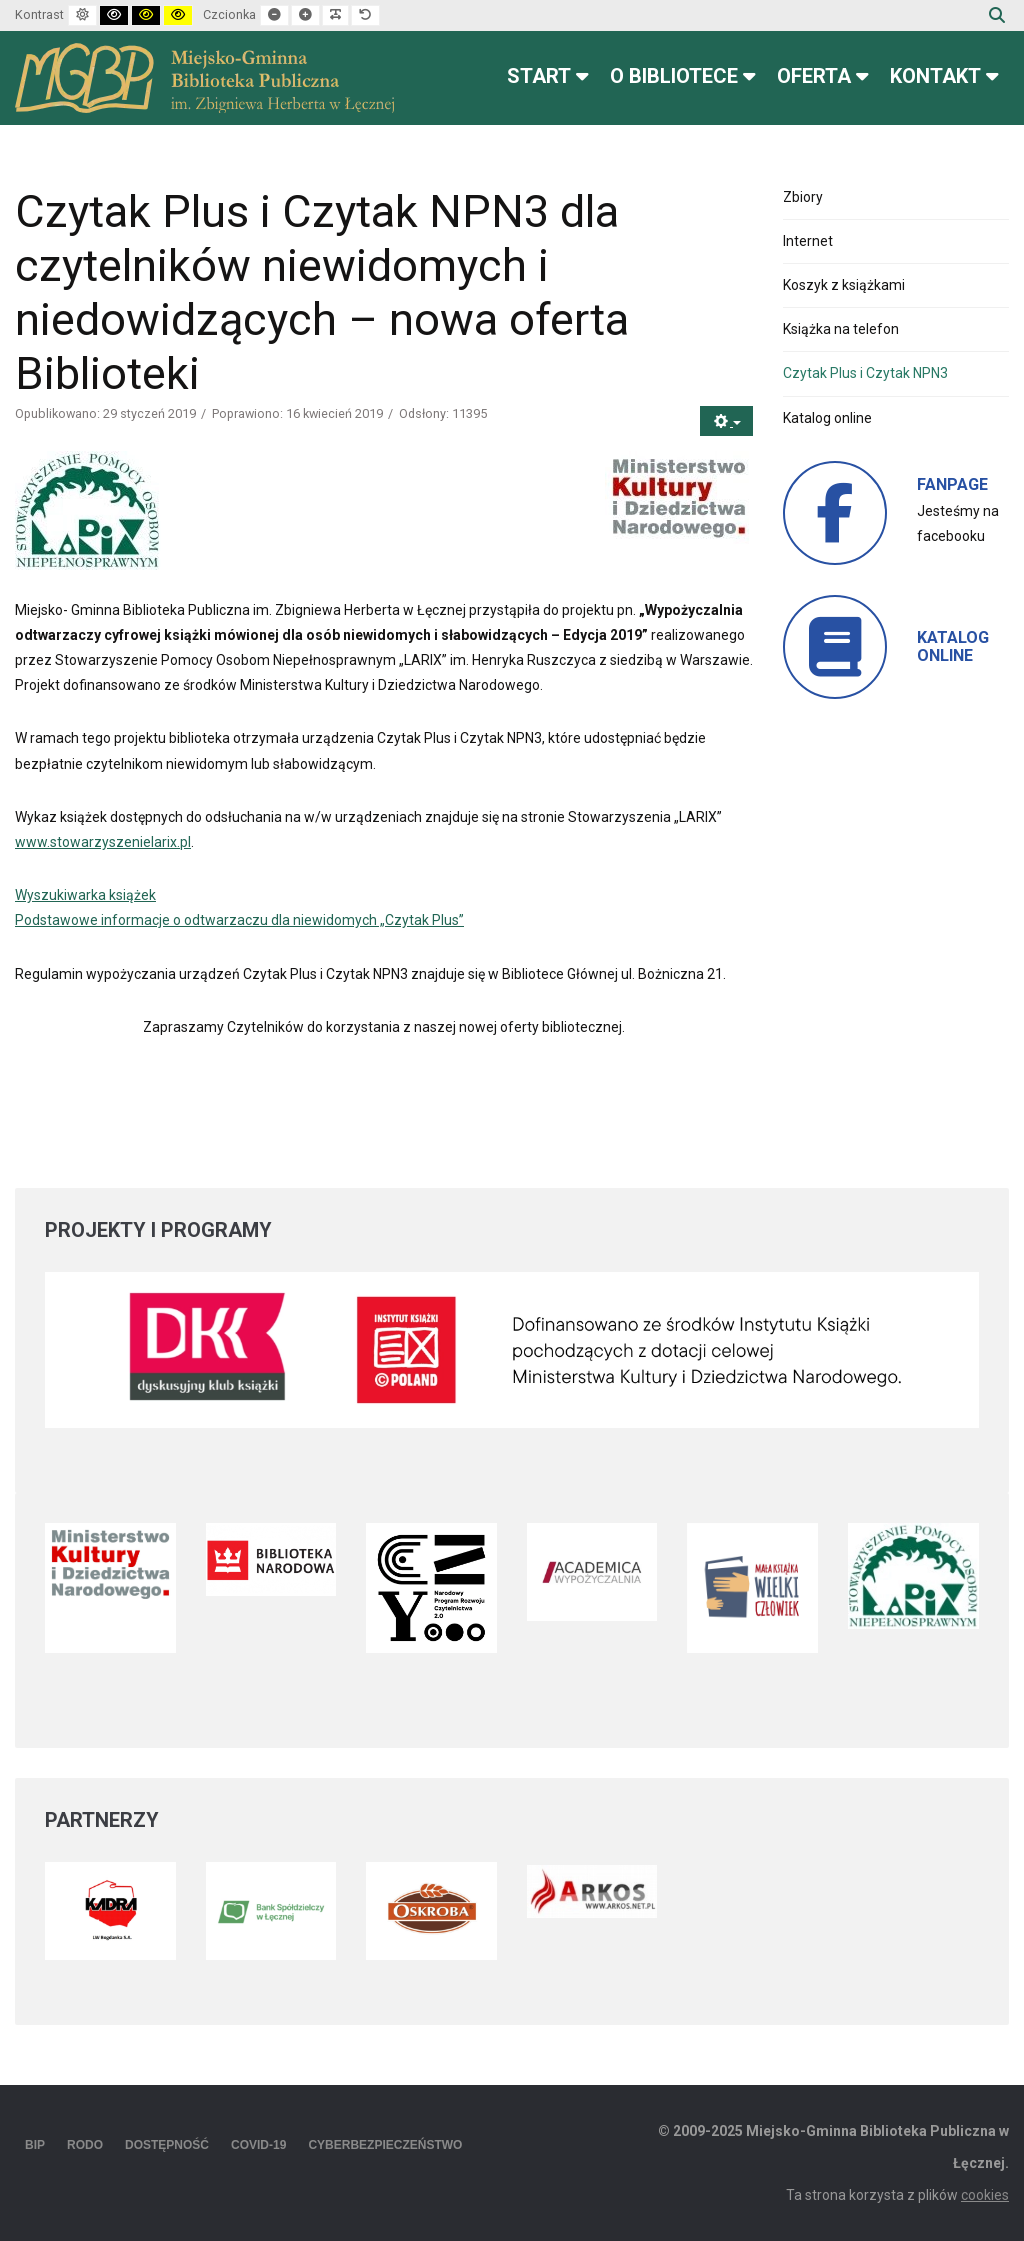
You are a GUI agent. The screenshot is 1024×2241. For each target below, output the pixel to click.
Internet (808, 241)
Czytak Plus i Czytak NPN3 (865, 373)
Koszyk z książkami (844, 285)
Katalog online (827, 418)
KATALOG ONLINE (953, 646)
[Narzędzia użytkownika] (726, 421)
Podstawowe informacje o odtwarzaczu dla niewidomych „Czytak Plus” (239, 920)
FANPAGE (952, 484)
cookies (985, 2195)
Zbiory (803, 197)
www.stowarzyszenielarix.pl (103, 842)
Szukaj (997, 15)
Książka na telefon (841, 329)
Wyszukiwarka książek (85, 895)
